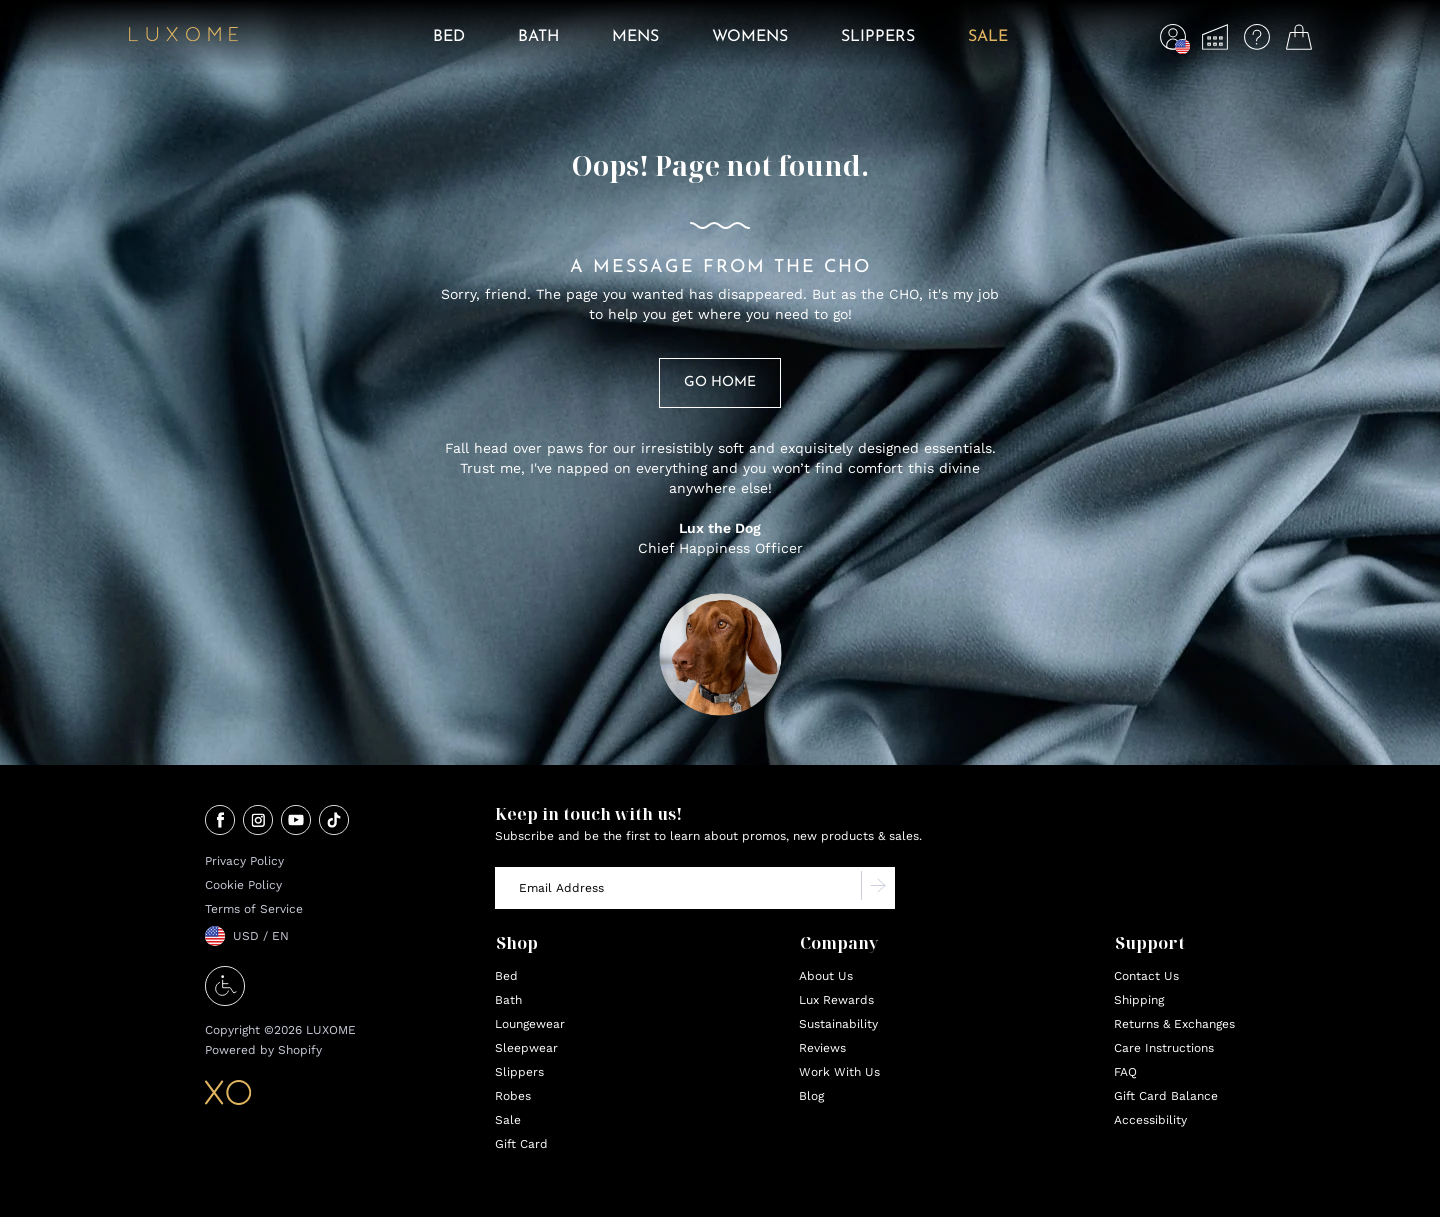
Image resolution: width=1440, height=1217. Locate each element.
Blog (811, 1096)
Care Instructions (1164, 1048)
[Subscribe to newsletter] (878, 888)
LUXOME (331, 1030)
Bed (506, 976)
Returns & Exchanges (1174, 1024)
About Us (826, 976)
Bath (508, 1000)
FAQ (1125, 1072)
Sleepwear (526, 1048)
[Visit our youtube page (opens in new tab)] (296, 822)
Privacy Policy (244, 861)
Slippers (519, 1072)
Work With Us (839, 1072)
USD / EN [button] (261, 936)
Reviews (822, 1048)
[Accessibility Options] (225, 1000)
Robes (513, 1096)
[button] (1173, 42)
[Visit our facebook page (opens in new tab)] (220, 822)
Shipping (1139, 1000)
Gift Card (521, 1144)
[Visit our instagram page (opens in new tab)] (258, 822)
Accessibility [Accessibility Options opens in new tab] (1150, 1120)
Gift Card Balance (1166, 1096)
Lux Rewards (836, 1000)
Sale (508, 1120)
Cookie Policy (243, 885)
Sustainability (838, 1024)
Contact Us (1146, 976)
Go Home (720, 382)
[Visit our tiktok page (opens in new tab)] (334, 822)
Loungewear (530, 1024)
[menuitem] (449, 51)
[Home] (183, 37)
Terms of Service (254, 909)
